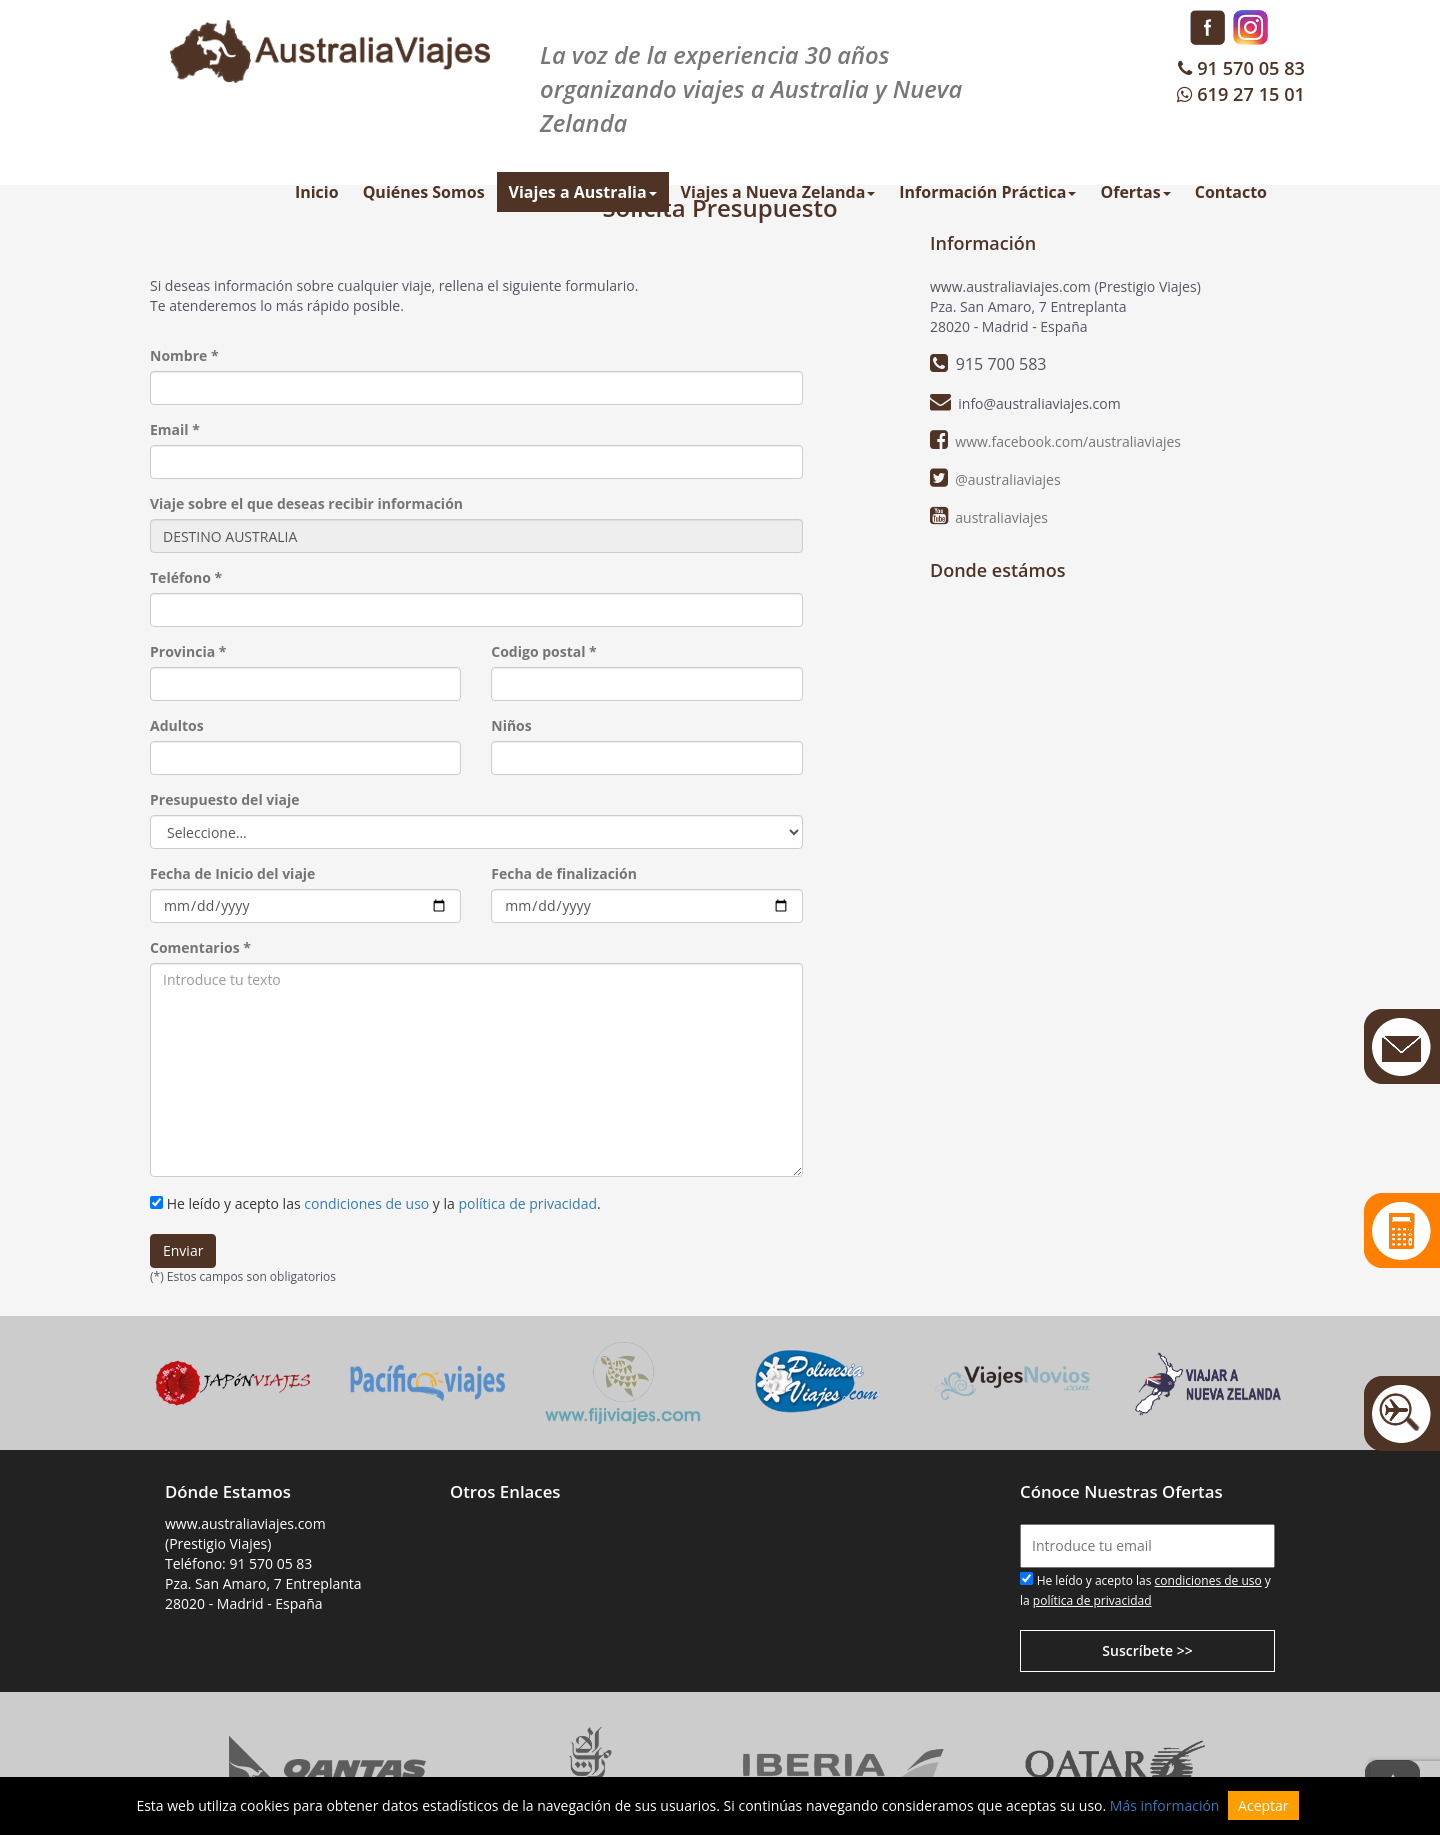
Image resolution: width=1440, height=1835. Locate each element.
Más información (1165, 1805)
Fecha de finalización (564, 873)
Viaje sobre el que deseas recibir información (306, 503)
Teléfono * (186, 577)
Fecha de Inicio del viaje (232, 873)
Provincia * (188, 651)
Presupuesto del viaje (225, 799)
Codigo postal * (544, 651)
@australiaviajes (1007, 479)
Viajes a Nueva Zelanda (778, 192)
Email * (175, 429)
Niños (511, 725)
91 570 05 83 (1239, 68)
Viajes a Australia (583, 192)
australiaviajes (1001, 517)
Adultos (177, 725)
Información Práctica (987, 192)
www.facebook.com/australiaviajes (1068, 441)
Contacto (1231, 192)
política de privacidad (527, 1203)
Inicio (317, 192)
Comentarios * (200, 947)
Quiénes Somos (424, 192)
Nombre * (184, 355)
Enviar (183, 1250)
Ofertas (1135, 192)
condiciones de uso (366, 1203)
